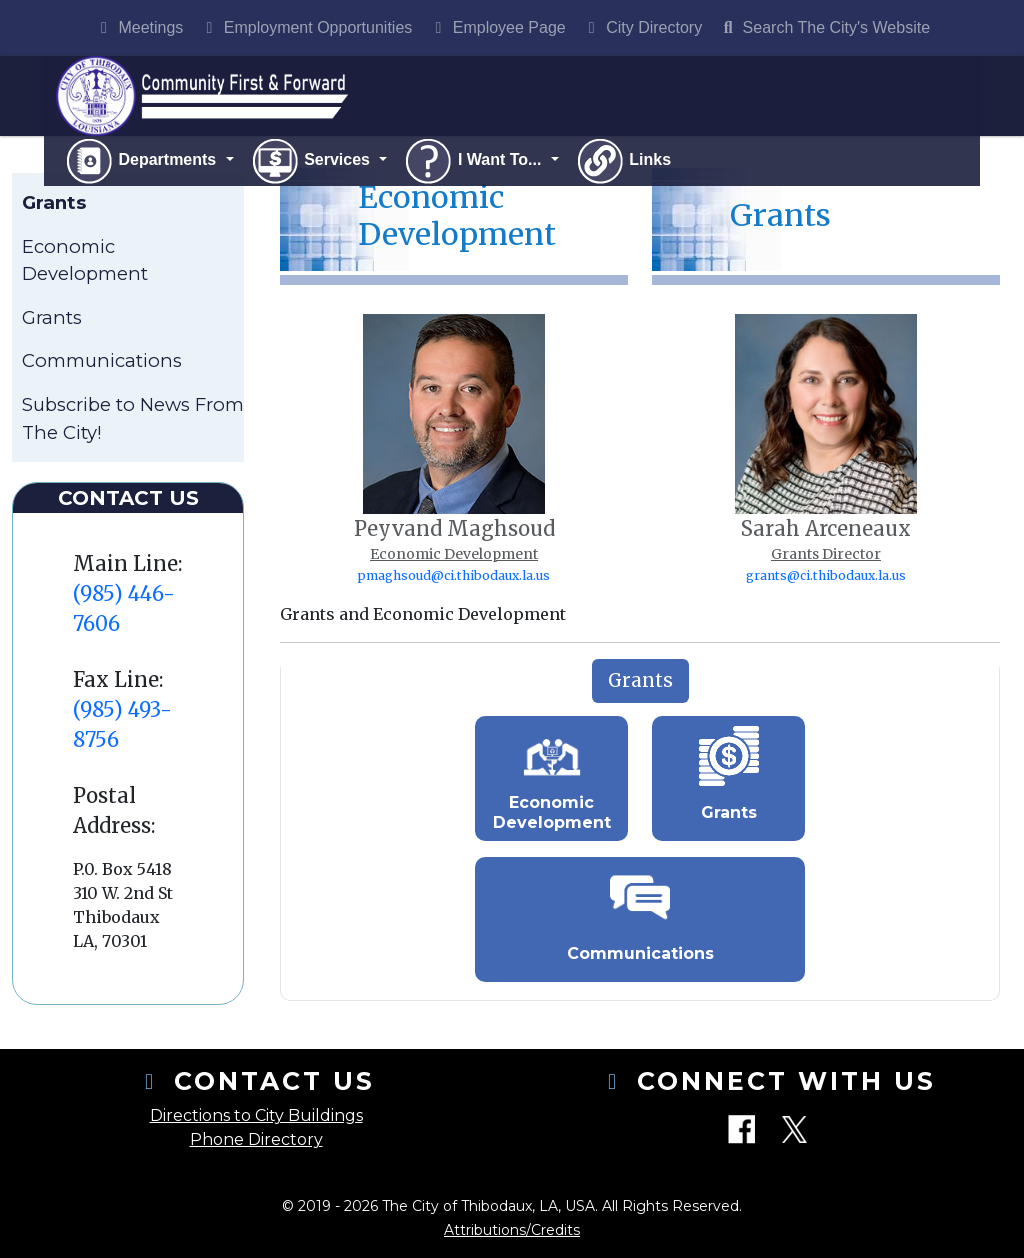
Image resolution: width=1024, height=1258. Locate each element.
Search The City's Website (824, 27)
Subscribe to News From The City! (133, 418)
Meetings (138, 27)
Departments (142, 161)
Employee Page (496, 27)
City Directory (642, 27)
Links (623, 161)
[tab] (640, 681)
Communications (102, 360)
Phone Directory (256, 1139)
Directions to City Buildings (256, 1115)
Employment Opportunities (305, 27)
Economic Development (85, 260)
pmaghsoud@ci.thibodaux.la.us (454, 575)
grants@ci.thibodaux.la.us (826, 575)
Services (312, 161)
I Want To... (474, 161)
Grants (52, 317)
